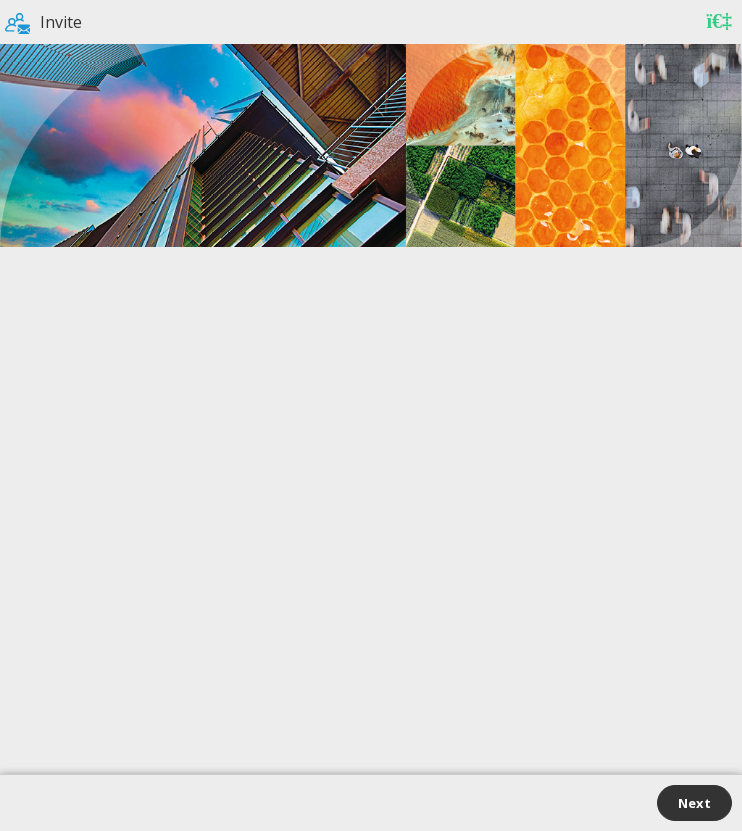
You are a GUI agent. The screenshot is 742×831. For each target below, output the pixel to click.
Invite (43, 22)
